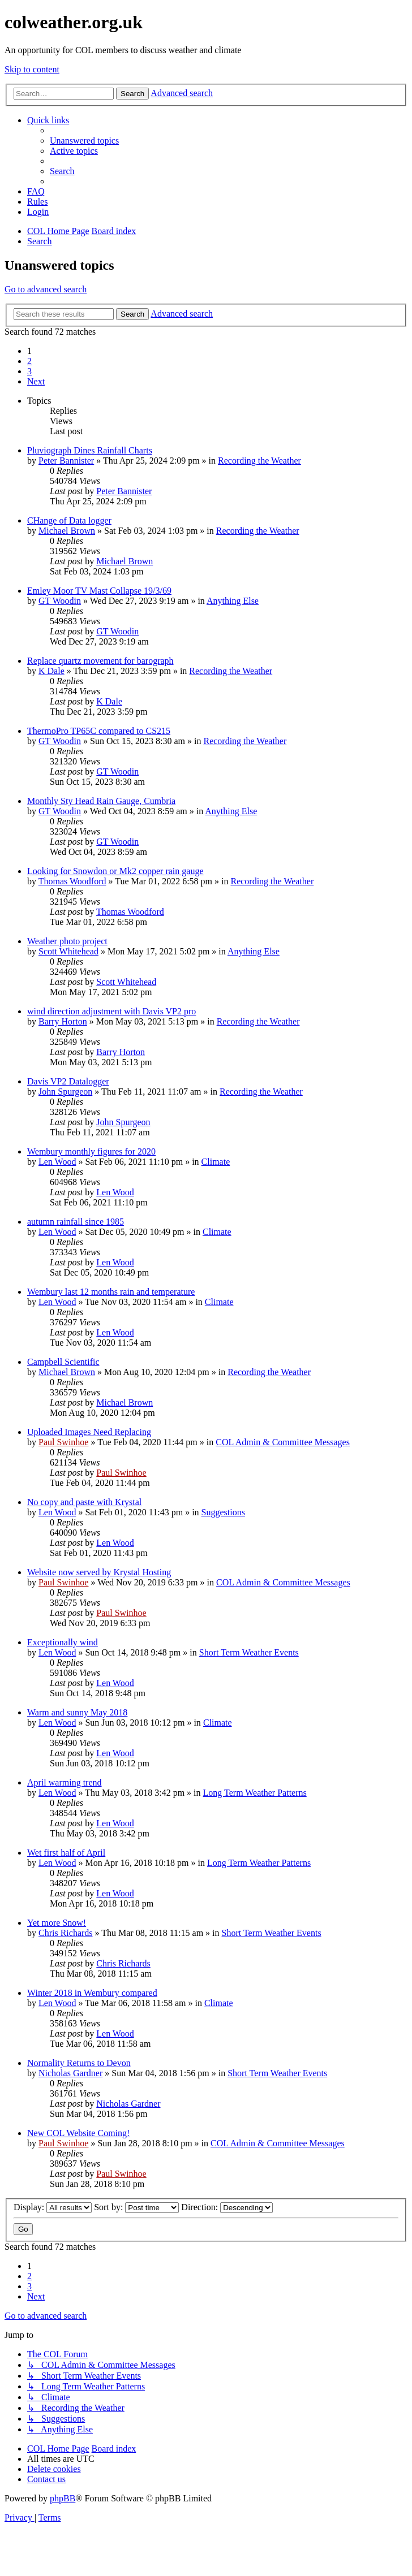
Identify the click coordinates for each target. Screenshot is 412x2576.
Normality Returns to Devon (79, 2063)
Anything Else (233, 601)
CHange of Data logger (69, 520)
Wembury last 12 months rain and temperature (111, 1291)
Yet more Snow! (56, 1922)
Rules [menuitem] (37, 201)
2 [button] (29, 361)
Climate (215, 1161)
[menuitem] (84, 140)
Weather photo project (67, 941)
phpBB (62, 2498)
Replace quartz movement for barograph (100, 660)
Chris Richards (65, 1933)
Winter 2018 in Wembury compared (92, 1993)
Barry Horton (62, 1021)
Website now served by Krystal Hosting (99, 1572)
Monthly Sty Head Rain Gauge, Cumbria (101, 801)
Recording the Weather (259, 460)
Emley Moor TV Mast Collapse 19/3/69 (99, 590)
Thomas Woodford (72, 881)
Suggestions (223, 1512)
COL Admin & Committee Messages (283, 1442)
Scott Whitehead (68, 951)
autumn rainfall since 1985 (75, 1221)
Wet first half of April (66, 1852)
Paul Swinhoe (63, 1442)
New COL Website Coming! (78, 2133)
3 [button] (29, 371)
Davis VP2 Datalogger (68, 1081)
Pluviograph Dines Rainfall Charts (89, 450)
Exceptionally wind (62, 1642)
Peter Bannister (66, 460)
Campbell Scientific (63, 1362)
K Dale (51, 671)
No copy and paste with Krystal (84, 1502)
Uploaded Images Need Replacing (89, 1432)
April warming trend (64, 1782)
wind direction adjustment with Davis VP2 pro (111, 1011)
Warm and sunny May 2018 (77, 1712)
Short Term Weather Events (249, 1652)
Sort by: (136, 2207)
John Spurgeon (65, 1091)
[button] (36, 381)
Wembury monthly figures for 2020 (91, 1151)
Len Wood (57, 1161)
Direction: (227, 2207)
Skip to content (32, 69)
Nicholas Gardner (70, 2073)
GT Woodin (59, 601)
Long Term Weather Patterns (255, 1792)
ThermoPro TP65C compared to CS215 (98, 731)
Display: (53, 2207)
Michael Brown (66, 530)
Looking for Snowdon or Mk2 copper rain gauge (115, 871)
